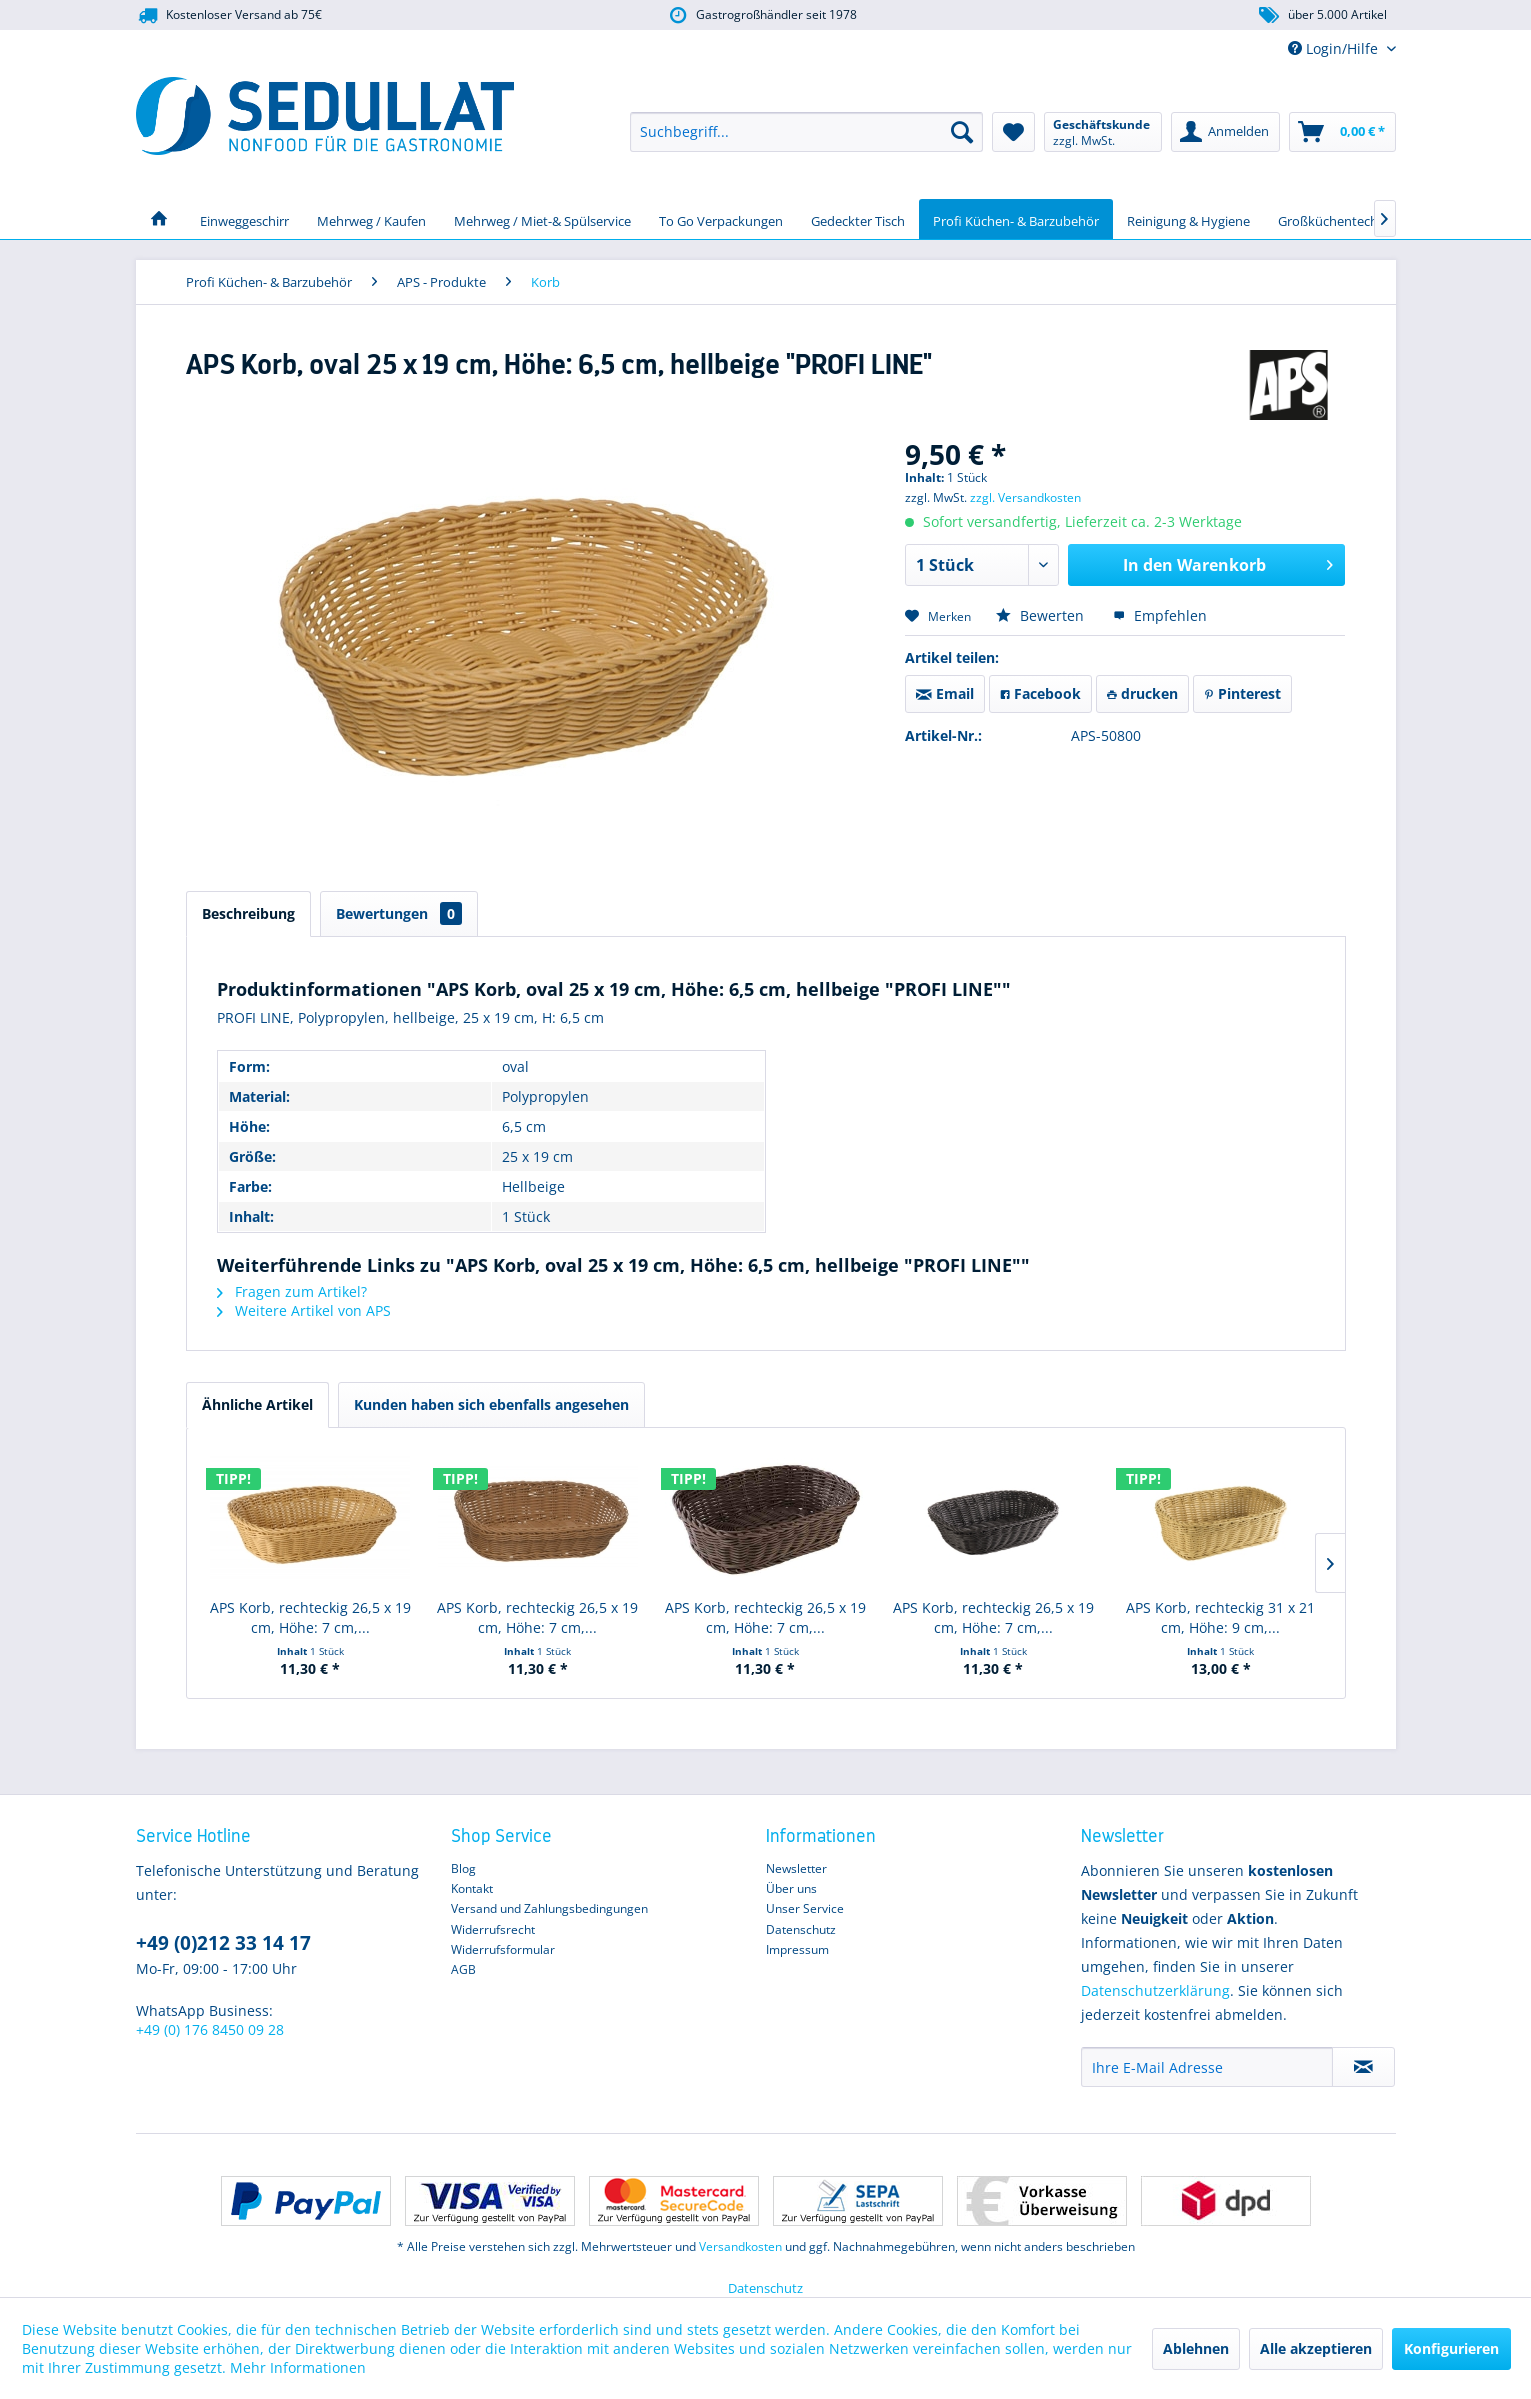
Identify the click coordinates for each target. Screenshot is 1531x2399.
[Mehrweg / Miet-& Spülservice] (542, 219)
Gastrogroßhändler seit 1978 (760, 15)
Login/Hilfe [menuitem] (1335, 48)
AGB (463, 1969)
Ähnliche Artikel (257, 1404)
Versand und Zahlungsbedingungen (549, 1908)
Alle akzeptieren (1316, 2348)
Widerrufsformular (503, 1949)
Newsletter (796, 1868)
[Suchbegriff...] (806, 132)
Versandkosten (740, 2246)
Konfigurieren (1451, 2348)
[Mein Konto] (1225, 132)
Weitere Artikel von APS (304, 1310)
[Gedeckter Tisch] (858, 219)
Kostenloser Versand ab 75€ (229, 15)
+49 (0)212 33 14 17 (223, 1943)
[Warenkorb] (1342, 132)
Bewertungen (399, 913)
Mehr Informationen (298, 2367)
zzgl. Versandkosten (1025, 497)
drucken (1142, 693)
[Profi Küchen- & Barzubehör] (1016, 219)
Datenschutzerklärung (1155, 1990)
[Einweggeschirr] (244, 219)
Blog (463, 1868)
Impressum (797, 1949)
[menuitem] (806, 132)
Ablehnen (1196, 2348)
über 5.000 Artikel (1321, 15)
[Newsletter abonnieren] (1363, 2067)
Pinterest (1242, 693)
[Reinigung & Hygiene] (1188, 219)
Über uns (791, 1888)
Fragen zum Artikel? (292, 1291)
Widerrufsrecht (493, 1929)
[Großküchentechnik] (1337, 219)
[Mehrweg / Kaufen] (371, 219)
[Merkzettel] (1013, 132)
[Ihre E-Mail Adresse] (1207, 2067)
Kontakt (472, 1888)
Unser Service (805, 1908)
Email (945, 693)
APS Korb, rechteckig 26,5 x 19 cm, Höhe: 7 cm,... (310, 1617)
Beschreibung (248, 913)
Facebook (1040, 693)
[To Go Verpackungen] (721, 219)
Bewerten (1042, 615)
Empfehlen (1160, 615)
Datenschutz (801, 1929)
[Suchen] (962, 132)
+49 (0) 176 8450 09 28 (210, 2029)
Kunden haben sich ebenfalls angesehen (491, 1404)
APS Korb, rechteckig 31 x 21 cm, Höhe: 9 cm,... (1220, 1617)
